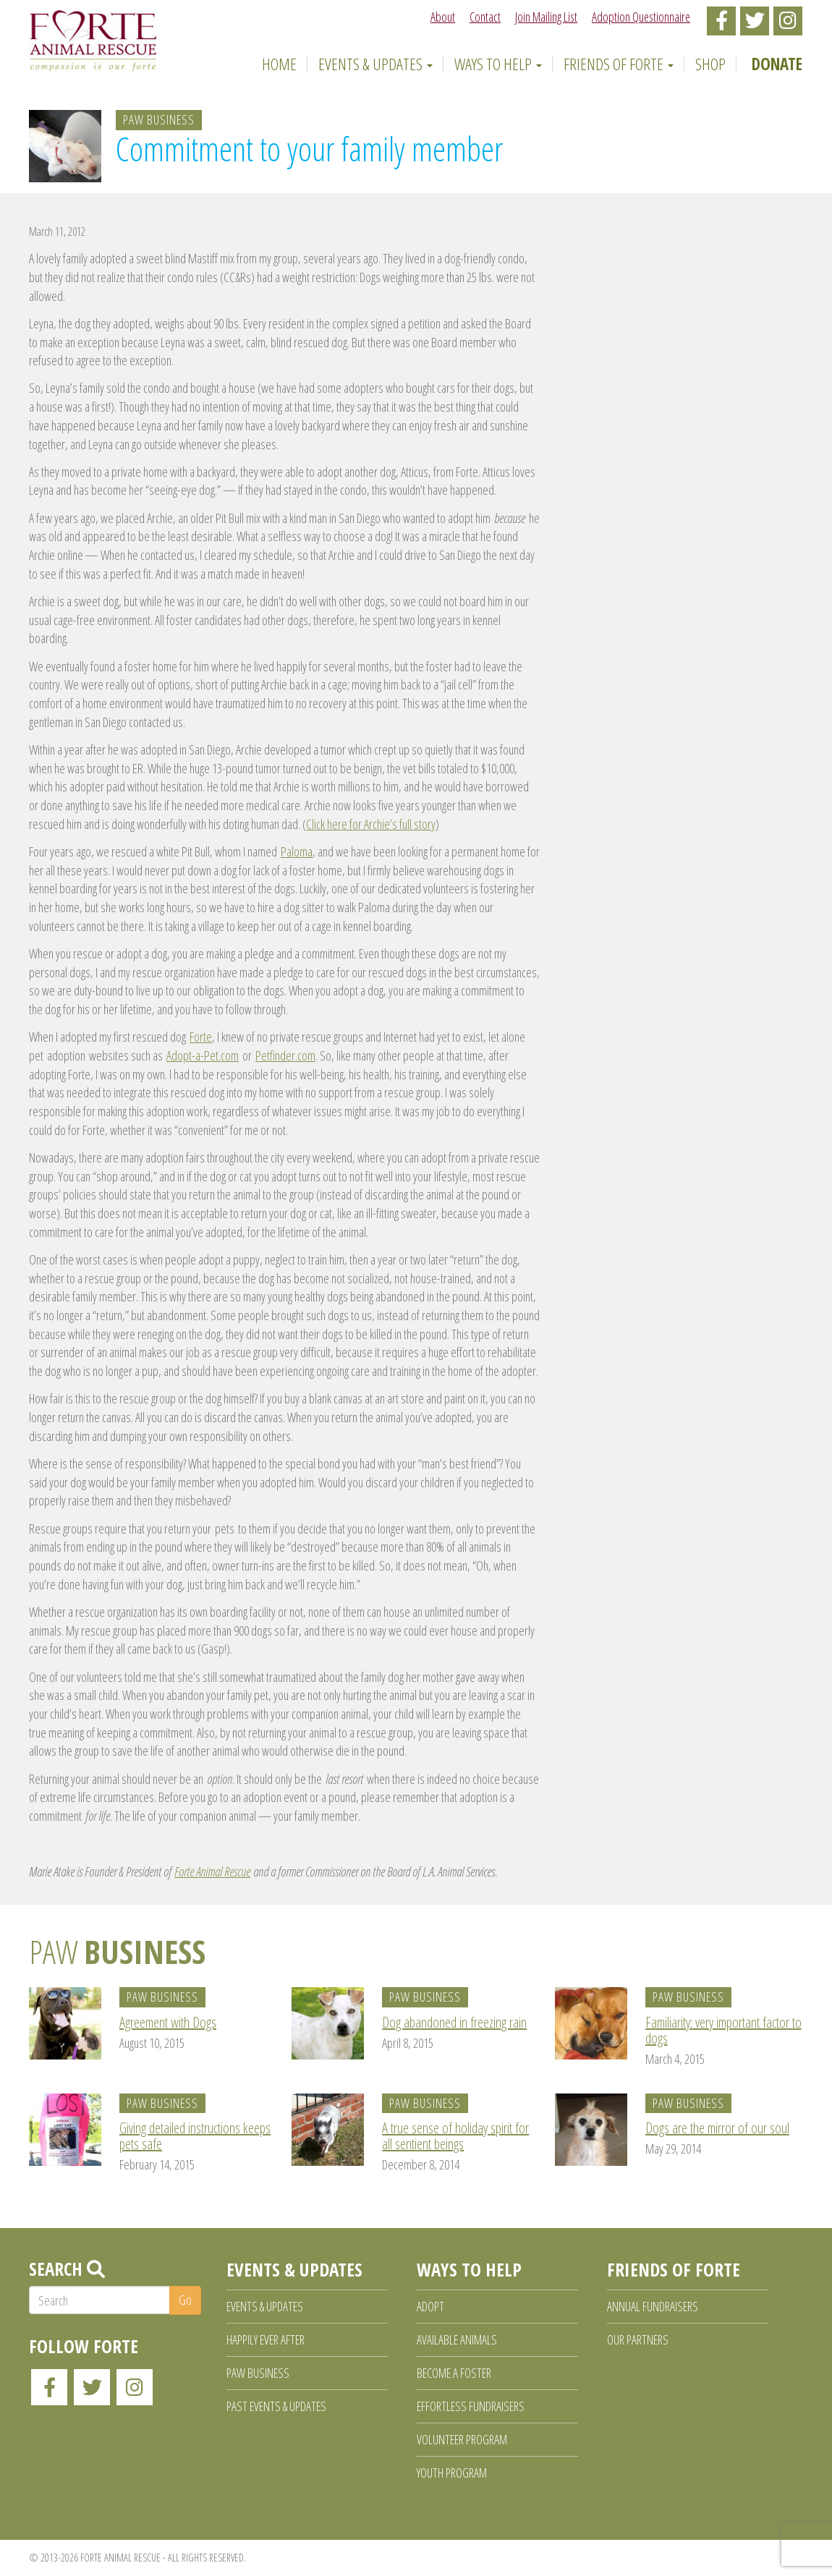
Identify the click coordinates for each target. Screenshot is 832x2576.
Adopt (430, 2306)
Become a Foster (454, 2372)
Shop (710, 64)
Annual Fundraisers (652, 2306)
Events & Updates (375, 64)
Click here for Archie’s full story (371, 824)
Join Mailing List (546, 16)
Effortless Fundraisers (471, 2406)
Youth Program (452, 2472)
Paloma (297, 851)
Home (277, 64)
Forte (201, 1036)
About (442, 16)
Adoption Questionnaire (641, 16)
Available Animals (457, 2339)
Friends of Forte (619, 64)
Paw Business (159, 119)
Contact (485, 16)
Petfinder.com (285, 1055)
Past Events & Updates (276, 2406)
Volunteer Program (462, 2439)
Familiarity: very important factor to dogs (723, 2030)
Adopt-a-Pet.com (202, 1055)
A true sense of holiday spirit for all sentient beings (455, 2136)
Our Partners (637, 2339)
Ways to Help (498, 64)
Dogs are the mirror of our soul (717, 2128)
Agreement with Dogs (167, 2022)
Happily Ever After (265, 2339)
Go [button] (185, 2299)
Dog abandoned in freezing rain (454, 2022)
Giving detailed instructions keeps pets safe (195, 2136)
